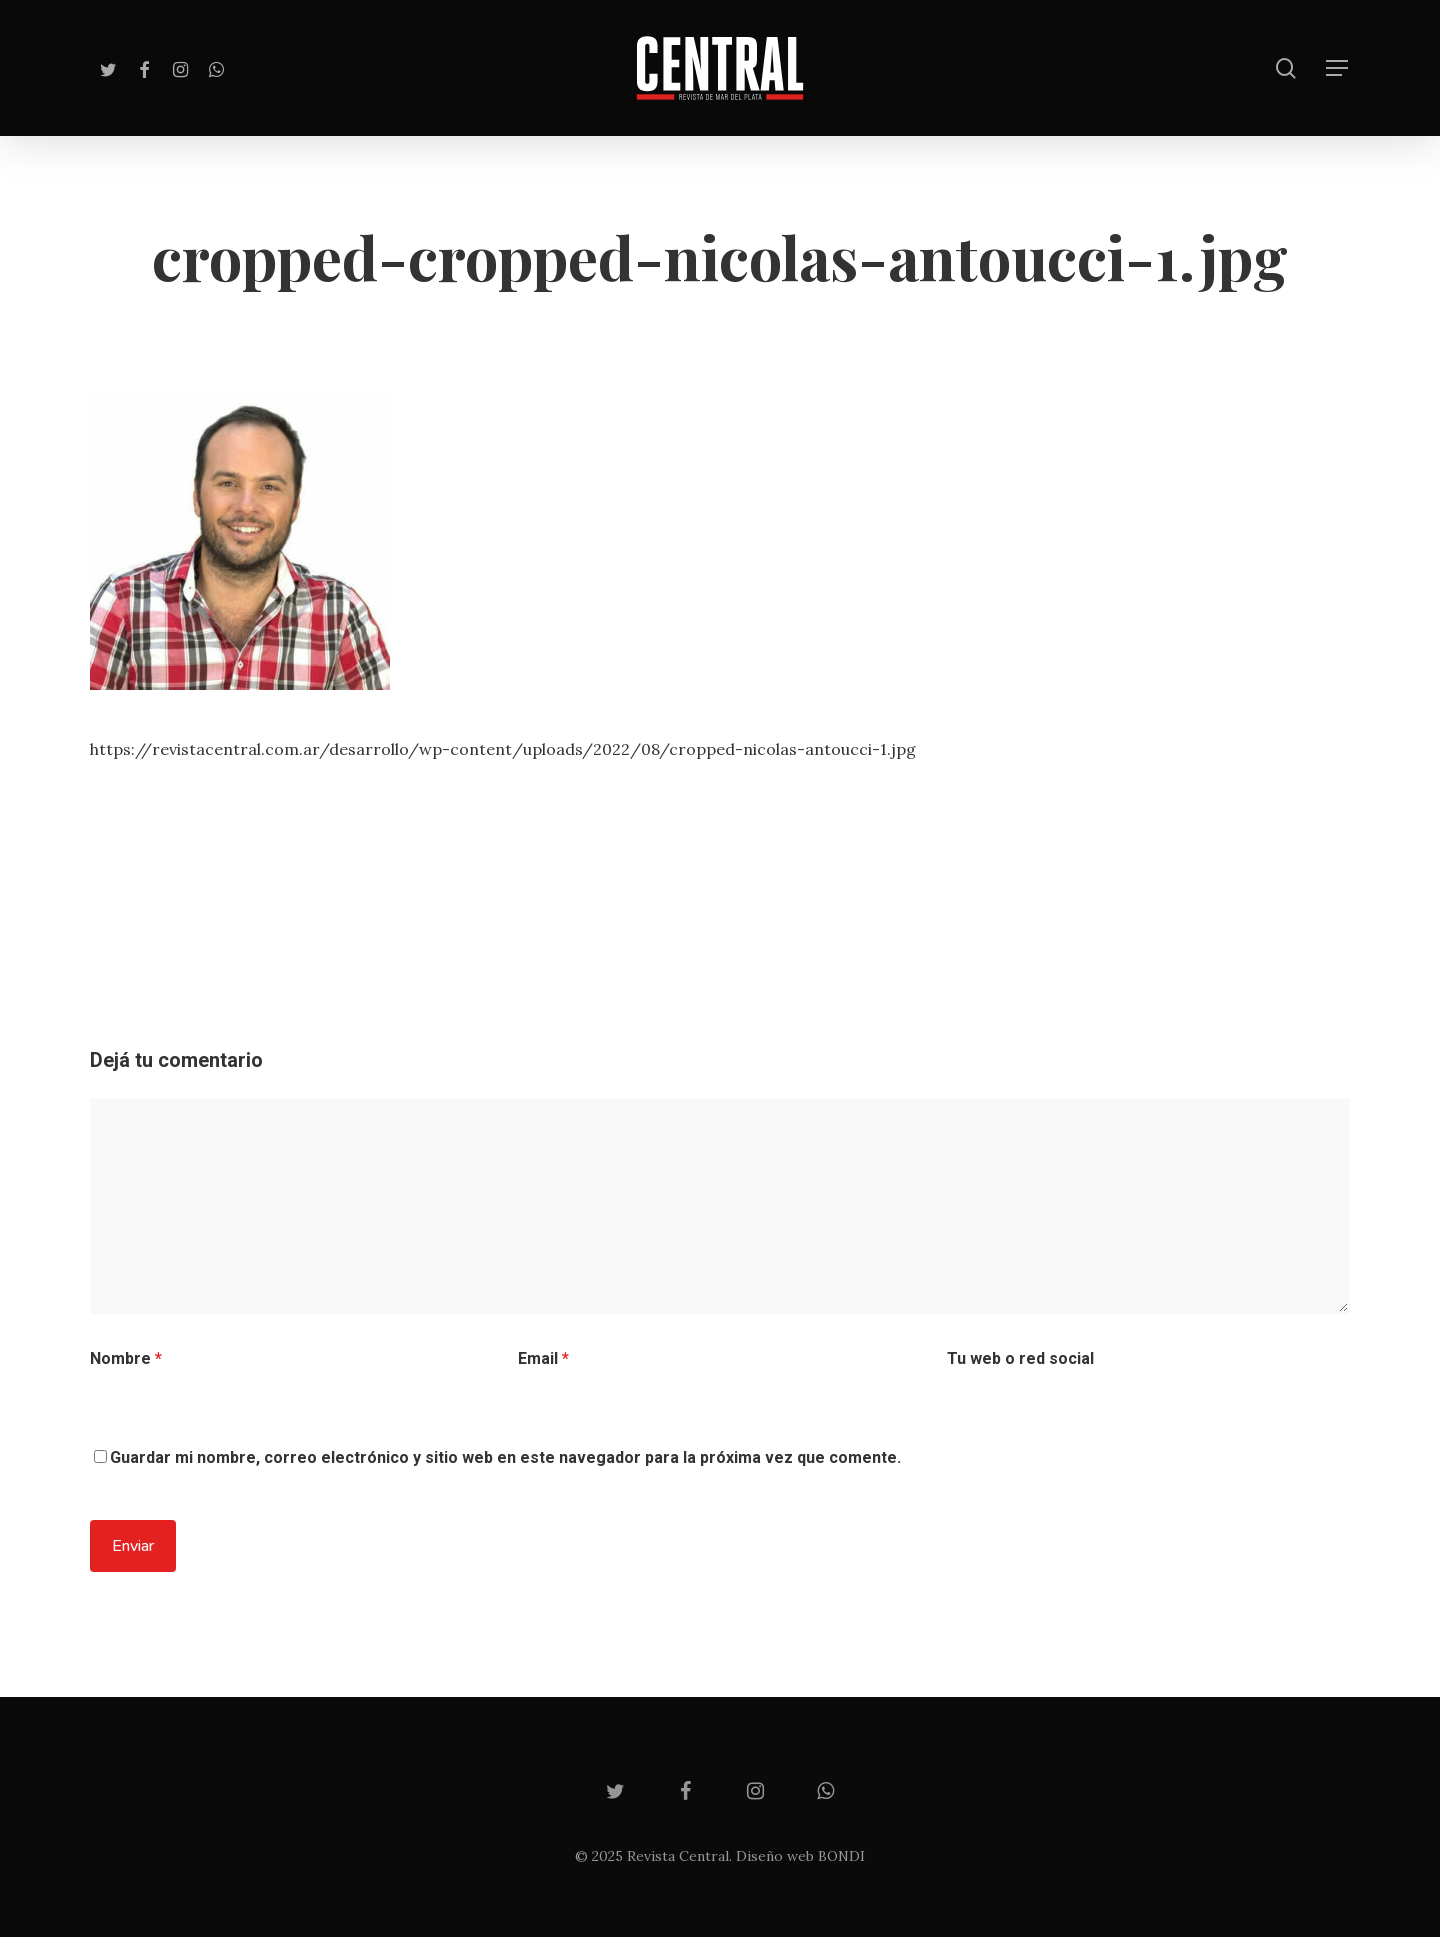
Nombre (126, 1358)
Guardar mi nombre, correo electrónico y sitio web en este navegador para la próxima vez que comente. (505, 1457)
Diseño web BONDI (800, 1856)
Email (543, 1358)
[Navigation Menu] (1338, 68)
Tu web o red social (1020, 1358)
